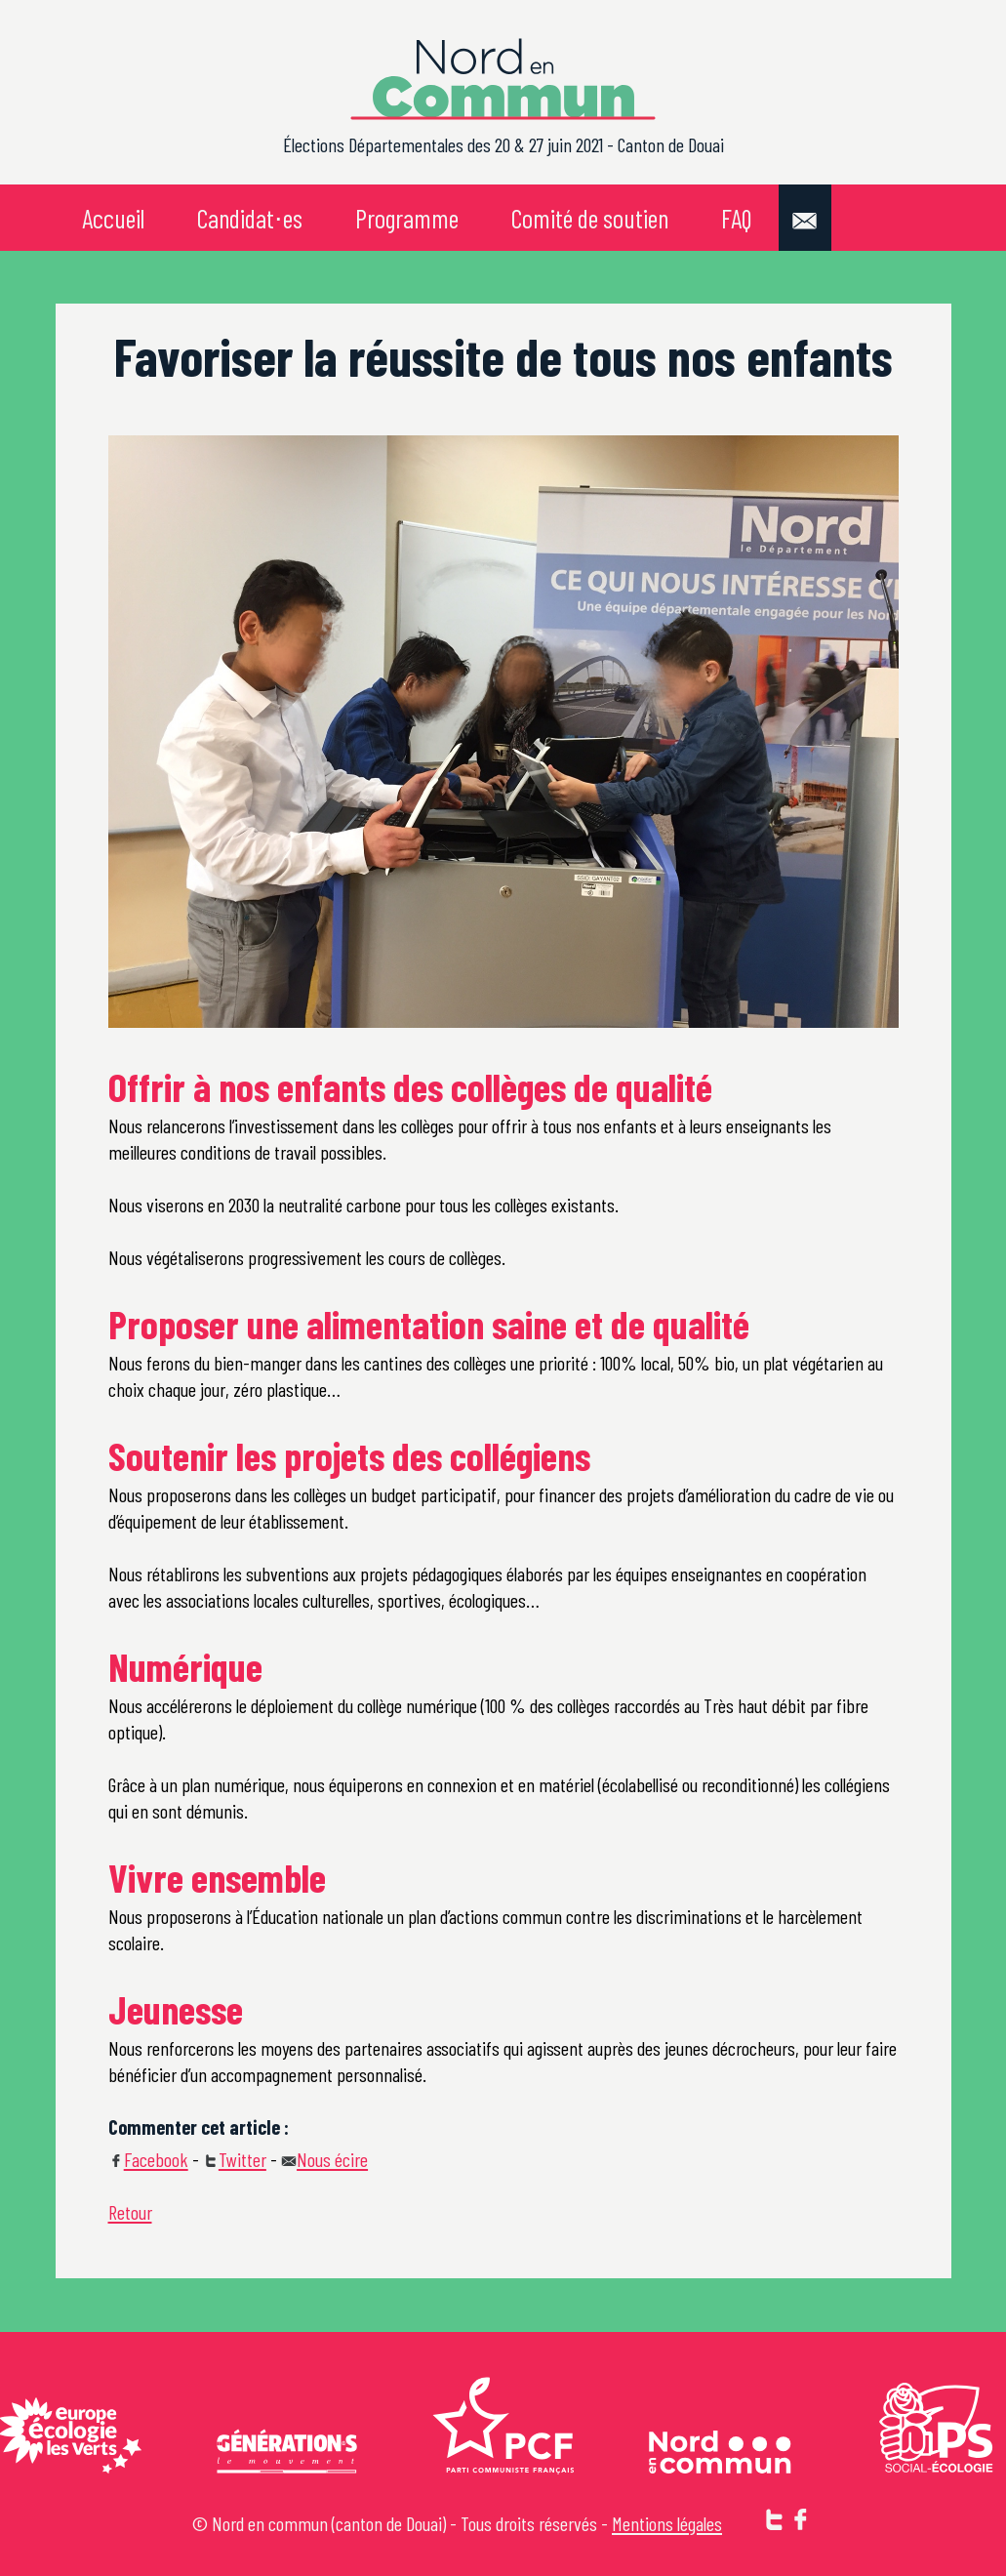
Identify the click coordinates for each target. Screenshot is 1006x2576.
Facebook (148, 2159)
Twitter (234, 2159)
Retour (130, 2212)
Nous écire (324, 2159)
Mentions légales (667, 2523)
